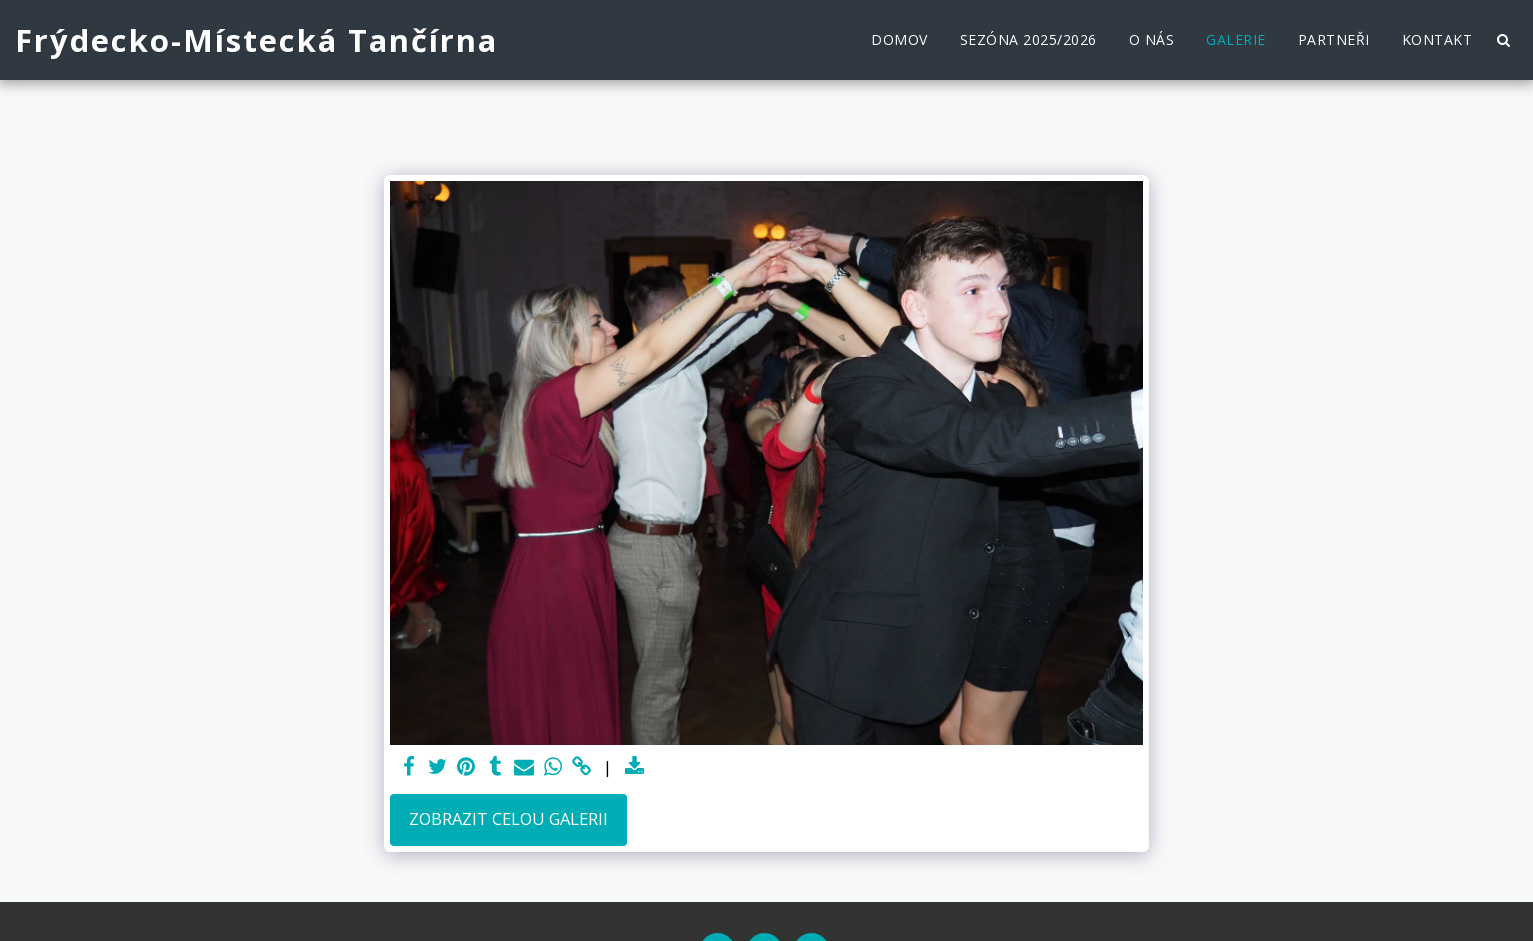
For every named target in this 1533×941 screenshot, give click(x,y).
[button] (1503, 40)
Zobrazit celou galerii (508, 818)
